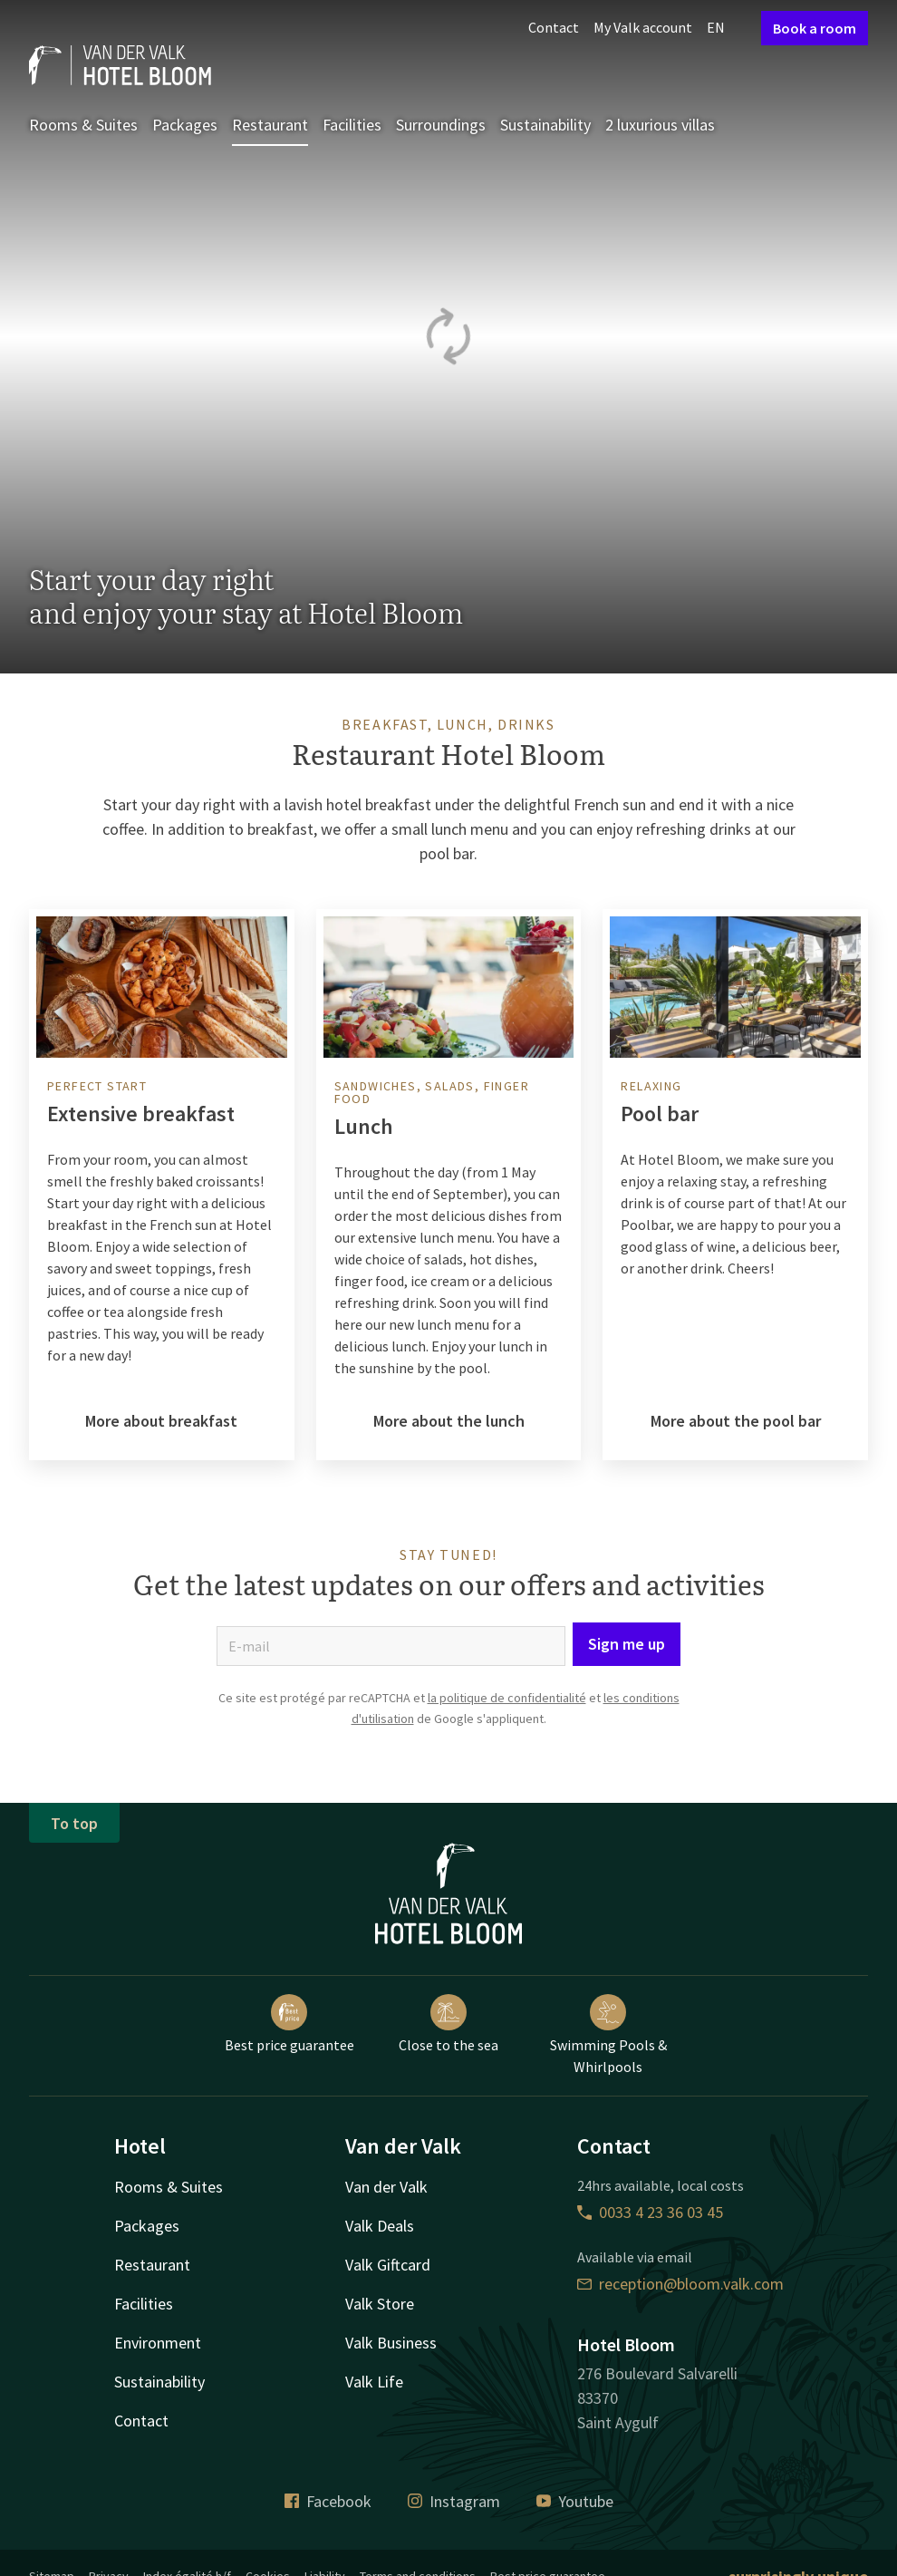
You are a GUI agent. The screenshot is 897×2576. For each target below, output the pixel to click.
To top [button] (74, 1823)
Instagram (454, 2501)
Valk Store (379, 2303)
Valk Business (391, 2342)
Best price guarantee (289, 2024)
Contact (553, 27)
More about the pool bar (736, 1420)
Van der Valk (386, 2186)
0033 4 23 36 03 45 (650, 2212)
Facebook (328, 2501)
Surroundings (441, 124)
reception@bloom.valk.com (680, 2283)
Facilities (352, 124)
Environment (157, 2342)
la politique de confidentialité (507, 1698)
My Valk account (642, 27)
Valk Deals (379, 2225)
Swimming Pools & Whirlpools (608, 2035)
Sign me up (626, 1643)
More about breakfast (161, 1420)
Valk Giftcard (387, 2264)
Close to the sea (448, 2024)
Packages (184, 124)
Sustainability (545, 124)
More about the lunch (449, 1420)
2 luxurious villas (660, 124)
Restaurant (270, 124)
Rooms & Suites (83, 124)
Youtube (574, 2501)
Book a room (814, 28)
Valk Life (374, 2381)
